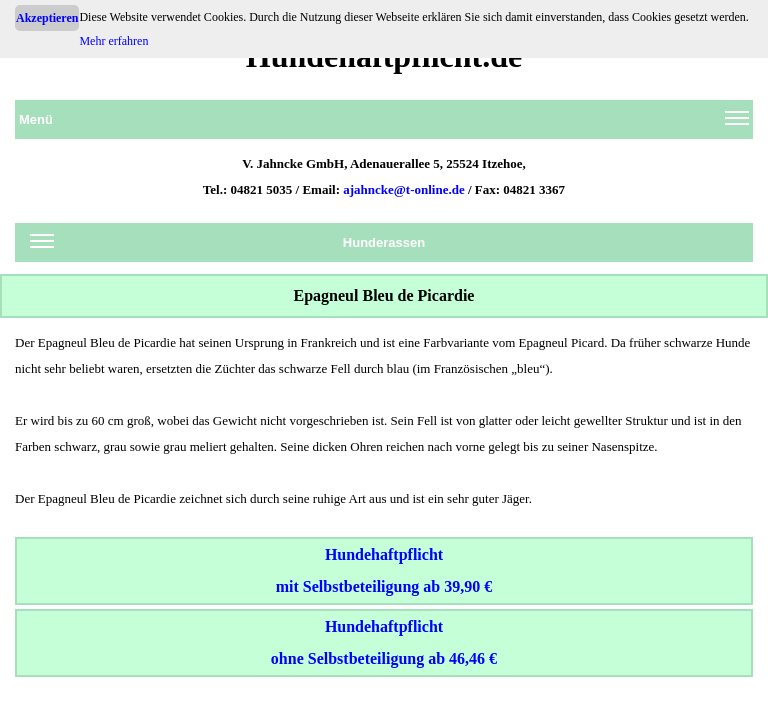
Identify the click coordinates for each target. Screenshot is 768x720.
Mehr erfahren (113, 41)
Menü (384, 123)
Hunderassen (227, 246)
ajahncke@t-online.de (404, 189)
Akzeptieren (47, 18)
